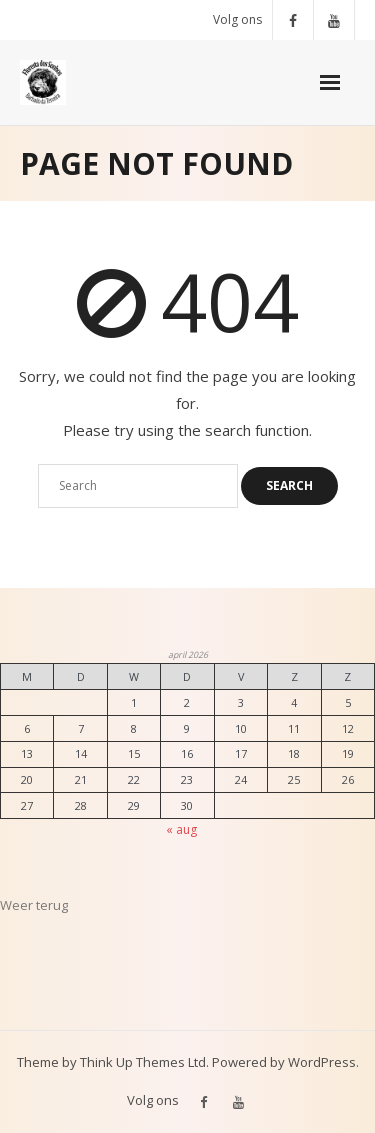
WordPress (322, 1062)
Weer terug (34, 905)
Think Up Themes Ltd (143, 1062)
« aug (181, 829)
